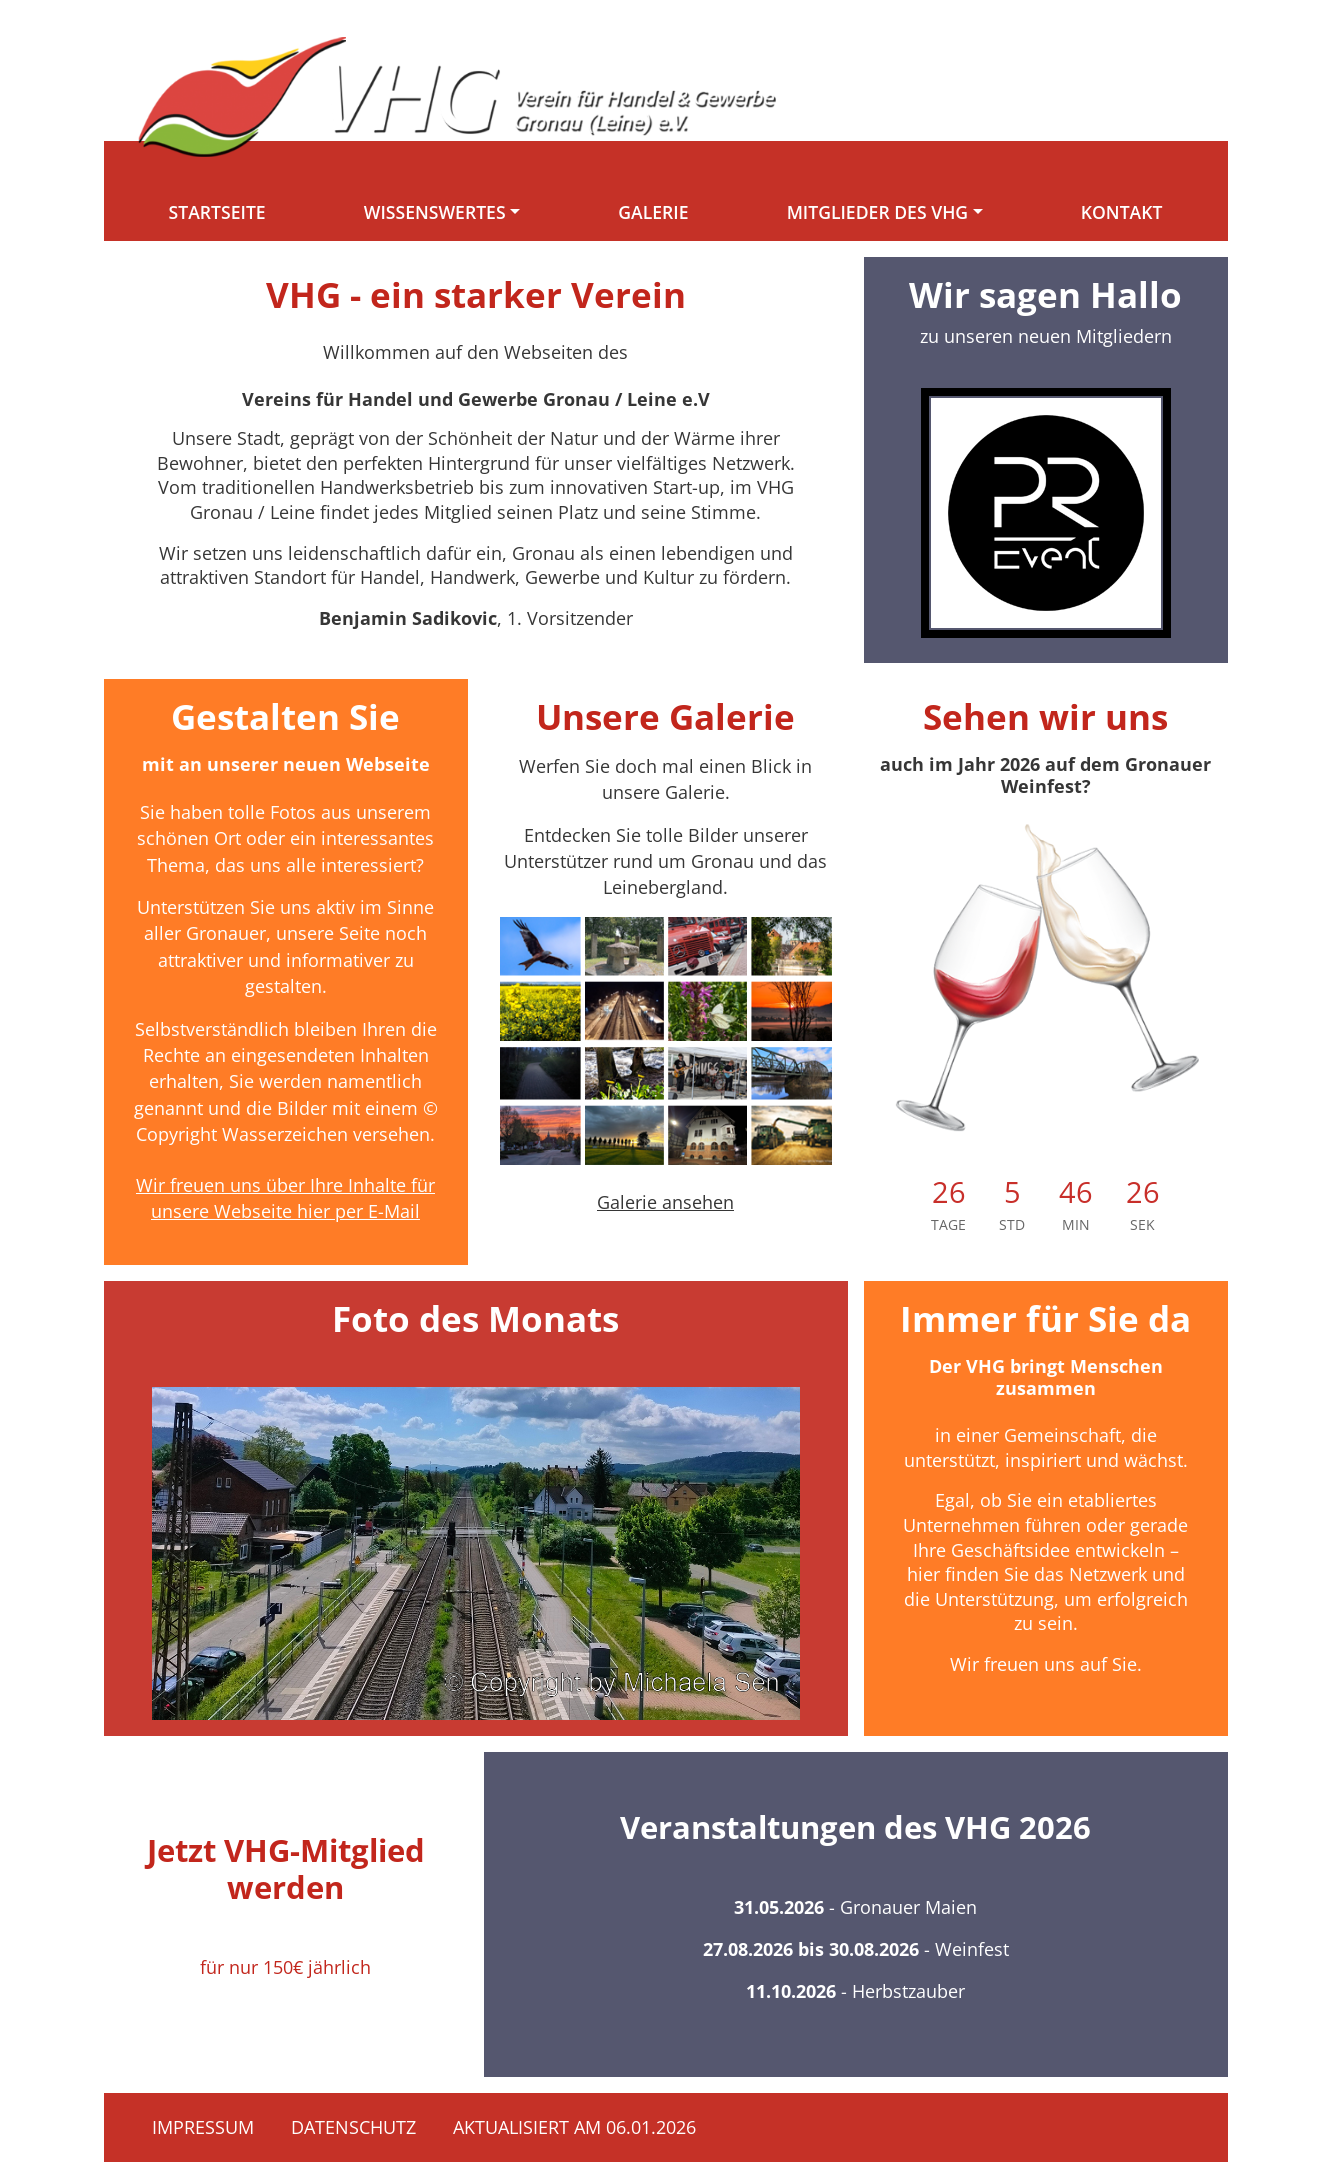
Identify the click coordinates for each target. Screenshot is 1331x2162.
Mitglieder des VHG (877, 212)
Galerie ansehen (665, 1202)
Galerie (653, 212)
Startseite (217, 212)
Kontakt (1122, 212)
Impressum (203, 2127)
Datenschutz (353, 2127)
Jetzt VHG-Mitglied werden (286, 1868)
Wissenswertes (435, 212)
